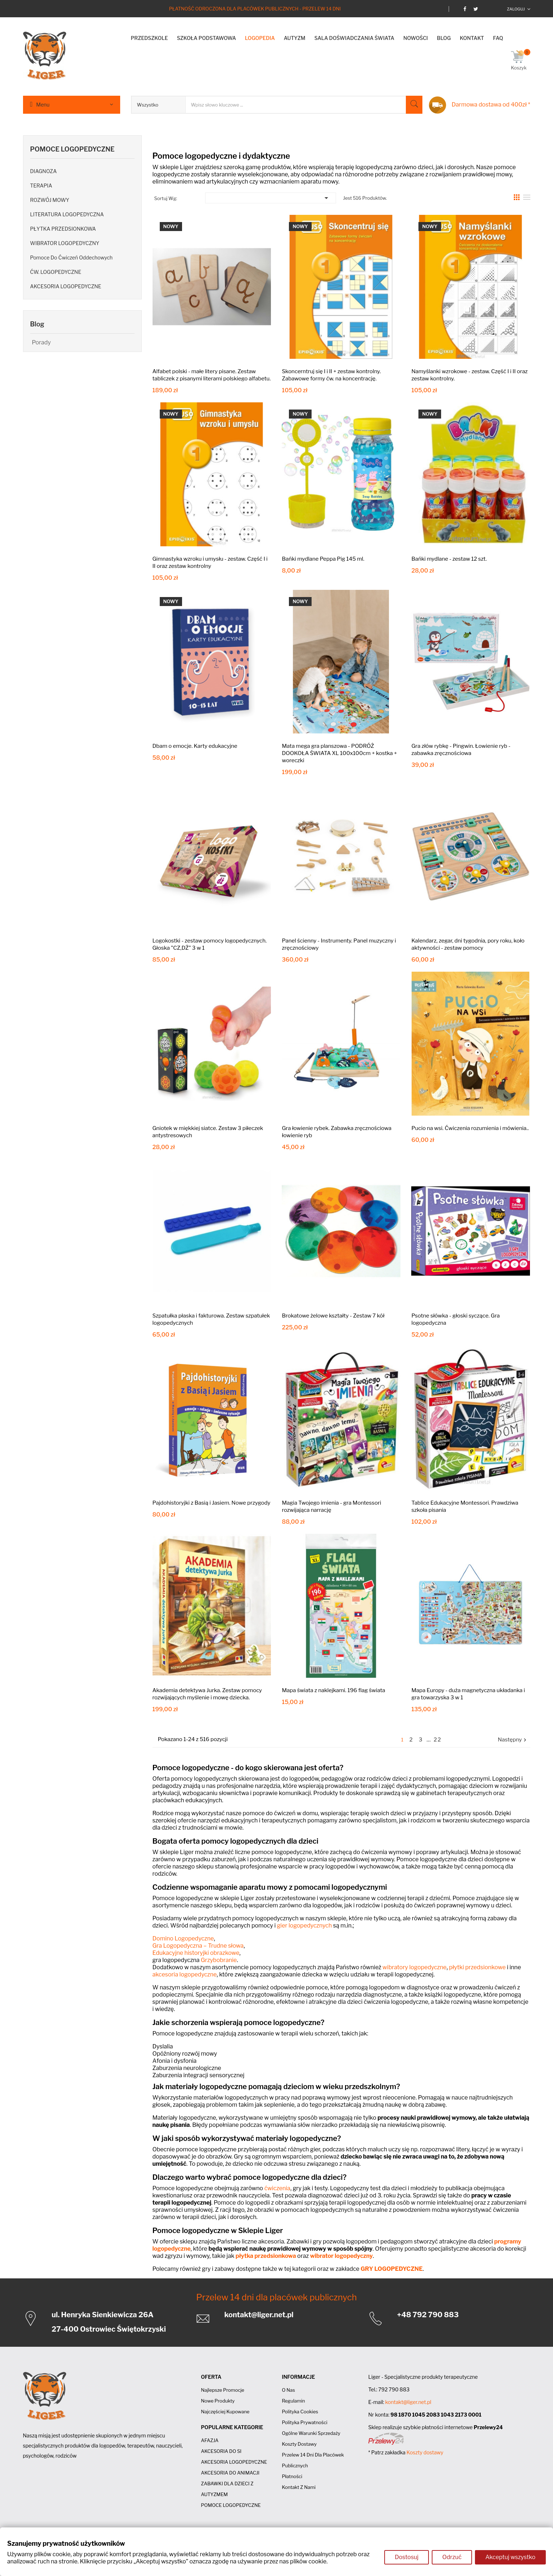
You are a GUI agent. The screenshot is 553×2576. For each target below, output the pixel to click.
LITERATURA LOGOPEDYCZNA (67, 214)
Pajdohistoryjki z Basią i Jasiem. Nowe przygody (212, 1503)
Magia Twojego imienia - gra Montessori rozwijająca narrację (331, 1506)
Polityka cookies (300, 2411)
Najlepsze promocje (222, 2390)
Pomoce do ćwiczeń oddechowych (71, 257)
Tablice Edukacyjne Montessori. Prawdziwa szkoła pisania (464, 1506)
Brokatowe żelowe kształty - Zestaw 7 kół (333, 1315)
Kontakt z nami (299, 2487)
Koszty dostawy (299, 2444)
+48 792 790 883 (427, 2314)
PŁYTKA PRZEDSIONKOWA (63, 229)
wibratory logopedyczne (414, 1967)
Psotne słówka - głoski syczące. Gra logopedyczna (455, 1319)
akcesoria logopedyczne (185, 1974)
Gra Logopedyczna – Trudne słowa (198, 1945)
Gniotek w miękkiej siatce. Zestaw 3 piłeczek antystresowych (208, 1132)
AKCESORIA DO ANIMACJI (230, 2473)
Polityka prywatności (304, 2422)
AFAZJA (209, 2440)
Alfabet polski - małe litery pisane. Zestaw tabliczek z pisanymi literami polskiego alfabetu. (212, 375)
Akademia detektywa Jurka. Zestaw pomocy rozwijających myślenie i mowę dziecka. (207, 1694)
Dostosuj (405, 2557)
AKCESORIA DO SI (221, 2451)
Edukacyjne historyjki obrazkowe (196, 1952)
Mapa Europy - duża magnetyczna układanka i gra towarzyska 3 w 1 (468, 1694)
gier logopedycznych (304, 1925)
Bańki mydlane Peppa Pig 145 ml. (323, 559)
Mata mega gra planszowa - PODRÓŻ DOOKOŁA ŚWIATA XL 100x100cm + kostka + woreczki (339, 753)
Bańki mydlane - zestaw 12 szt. (448, 559)
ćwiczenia (277, 2188)
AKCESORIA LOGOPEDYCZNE (65, 286)
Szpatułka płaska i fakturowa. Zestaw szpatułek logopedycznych (211, 1319)
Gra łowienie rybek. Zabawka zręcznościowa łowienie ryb (336, 1132)
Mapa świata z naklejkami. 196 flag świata (333, 1690)
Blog (37, 324)
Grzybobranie (219, 1960)
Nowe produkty (218, 2401)
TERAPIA (41, 185)
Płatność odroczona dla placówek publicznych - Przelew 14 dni (255, 9)
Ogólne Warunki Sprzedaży (311, 2433)
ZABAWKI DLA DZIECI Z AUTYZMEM (227, 2489)
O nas (288, 2390)
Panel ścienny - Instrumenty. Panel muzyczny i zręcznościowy (339, 944)
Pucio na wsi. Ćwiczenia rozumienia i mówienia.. (470, 1128)
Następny (513, 1739)
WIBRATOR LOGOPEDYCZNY (65, 243)
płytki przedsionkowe (477, 1967)
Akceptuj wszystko (510, 2557)
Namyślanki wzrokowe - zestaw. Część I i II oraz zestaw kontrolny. (469, 375)
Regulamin (293, 2401)
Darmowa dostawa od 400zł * (491, 104)
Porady (41, 342)
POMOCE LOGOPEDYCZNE (72, 149)
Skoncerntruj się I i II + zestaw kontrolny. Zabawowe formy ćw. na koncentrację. (331, 375)
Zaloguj (516, 9)
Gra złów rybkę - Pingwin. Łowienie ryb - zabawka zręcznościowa (460, 749)
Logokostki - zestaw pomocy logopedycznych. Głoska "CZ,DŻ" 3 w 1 (210, 944)
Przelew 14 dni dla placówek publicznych (276, 2297)
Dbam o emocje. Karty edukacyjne (195, 746)
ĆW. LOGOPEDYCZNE (55, 272)
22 (437, 1739)
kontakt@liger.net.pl (258, 2314)
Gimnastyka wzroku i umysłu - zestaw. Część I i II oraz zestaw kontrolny (210, 562)
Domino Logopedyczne (183, 1938)
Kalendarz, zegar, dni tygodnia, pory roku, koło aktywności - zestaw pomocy (467, 944)
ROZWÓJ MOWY (49, 200)
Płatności (292, 2476)
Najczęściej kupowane (225, 2411)
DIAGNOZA (43, 171)
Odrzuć (451, 2557)
